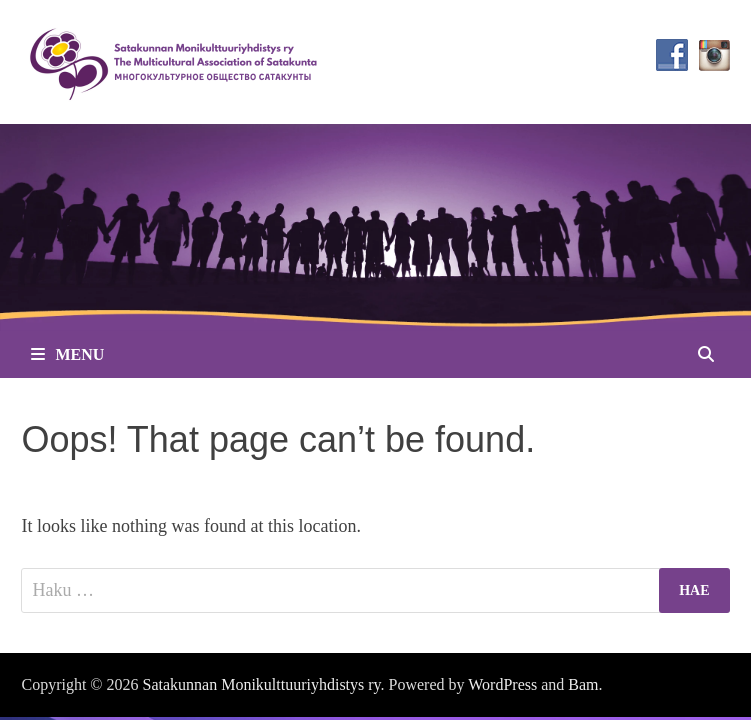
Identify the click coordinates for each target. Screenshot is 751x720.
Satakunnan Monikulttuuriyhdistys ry (262, 684)
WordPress (502, 684)
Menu (67, 354)
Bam (583, 684)
